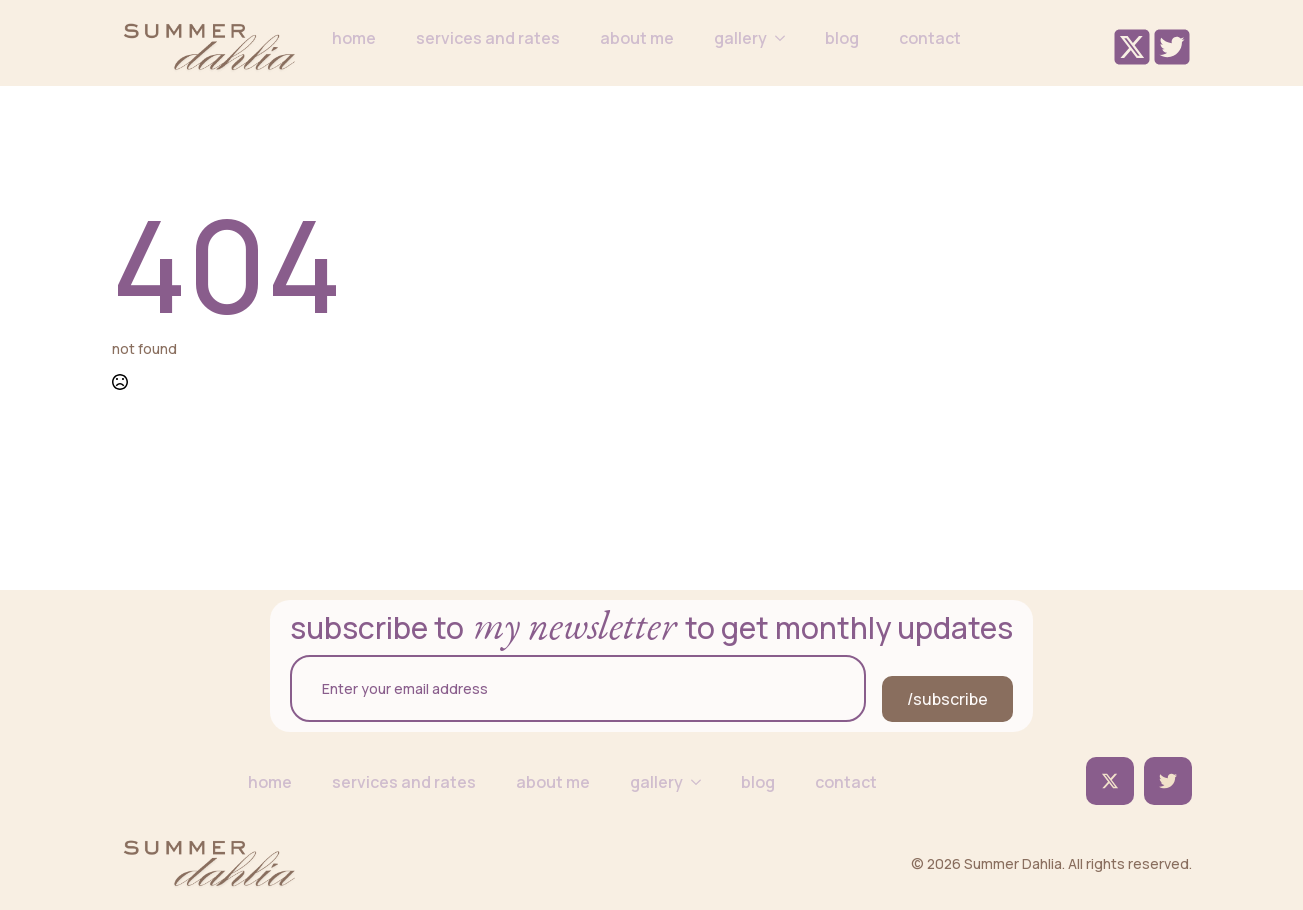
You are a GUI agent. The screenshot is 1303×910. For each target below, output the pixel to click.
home (354, 38)
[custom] (1168, 781)
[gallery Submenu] (786, 38)
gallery (740, 38)
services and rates (488, 38)
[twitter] (1110, 781)
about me (637, 38)
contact (930, 38)
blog (842, 38)
